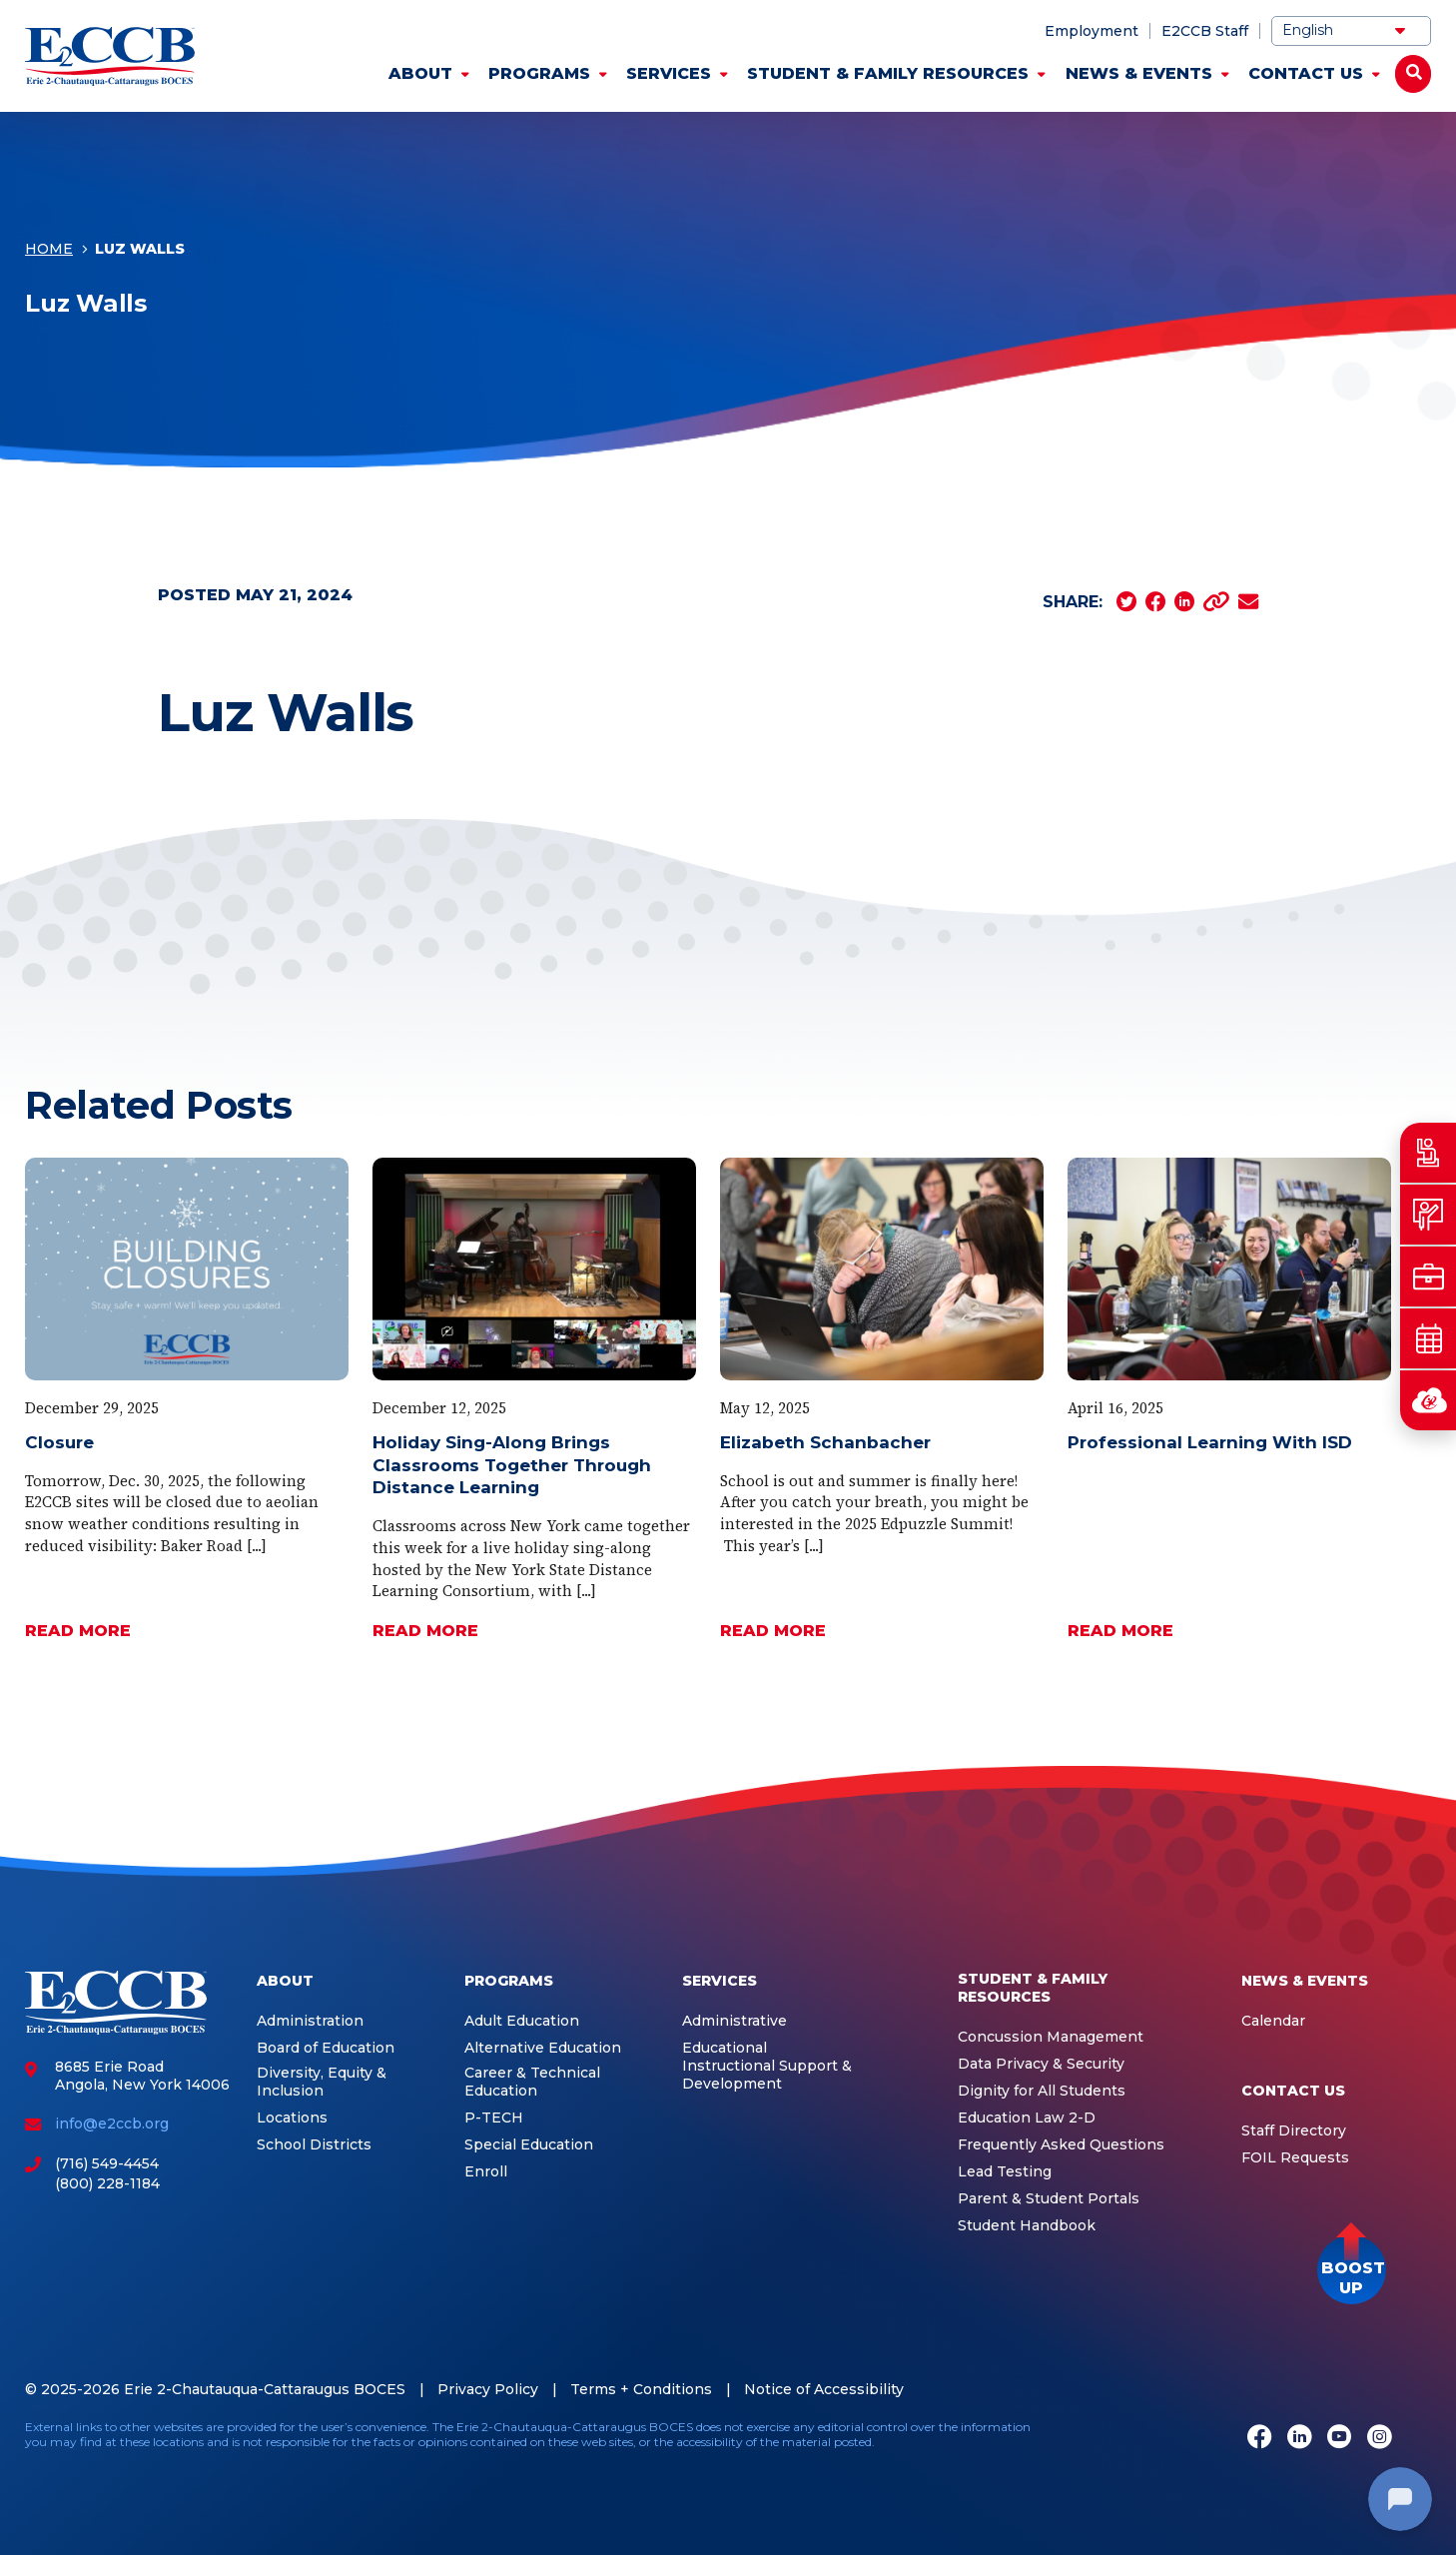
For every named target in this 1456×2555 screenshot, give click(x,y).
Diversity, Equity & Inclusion (321, 2082)
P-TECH (493, 2118)
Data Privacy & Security (1041, 2064)
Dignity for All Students (1041, 2091)
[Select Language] (1351, 31)
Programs (539, 73)
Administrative (734, 2021)
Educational (724, 2048)
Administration (310, 2021)
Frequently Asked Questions (1061, 2144)
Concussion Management (1050, 2037)
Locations (292, 2118)
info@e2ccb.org (112, 2123)
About (420, 73)
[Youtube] (1339, 2438)
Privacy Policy (487, 2389)
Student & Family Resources (888, 73)
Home (49, 249)
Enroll (485, 2171)
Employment (1091, 31)
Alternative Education (542, 2048)
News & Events (1139, 73)
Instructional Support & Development (767, 2075)
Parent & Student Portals (1048, 2198)
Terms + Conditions (641, 2389)
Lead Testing (1005, 2171)
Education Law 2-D (1026, 2118)
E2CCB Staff (1204, 31)
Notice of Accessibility (824, 2389)
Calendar (1273, 2021)
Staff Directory (1293, 2131)
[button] (1351, 2269)
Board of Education (325, 2048)
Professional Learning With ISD (1210, 1442)
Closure (59, 1442)
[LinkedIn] (1299, 2438)
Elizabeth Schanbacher (825, 1442)
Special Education (528, 2144)
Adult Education (521, 2021)
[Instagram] (1379, 2438)
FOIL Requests (1295, 2157)
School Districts (314, 2144)
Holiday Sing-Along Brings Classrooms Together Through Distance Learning (511, 1464)
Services (668, 73)
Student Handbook (1026, 2225)
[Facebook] (1259, 2438)
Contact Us (1305, 73)
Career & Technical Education (532, 2082)
